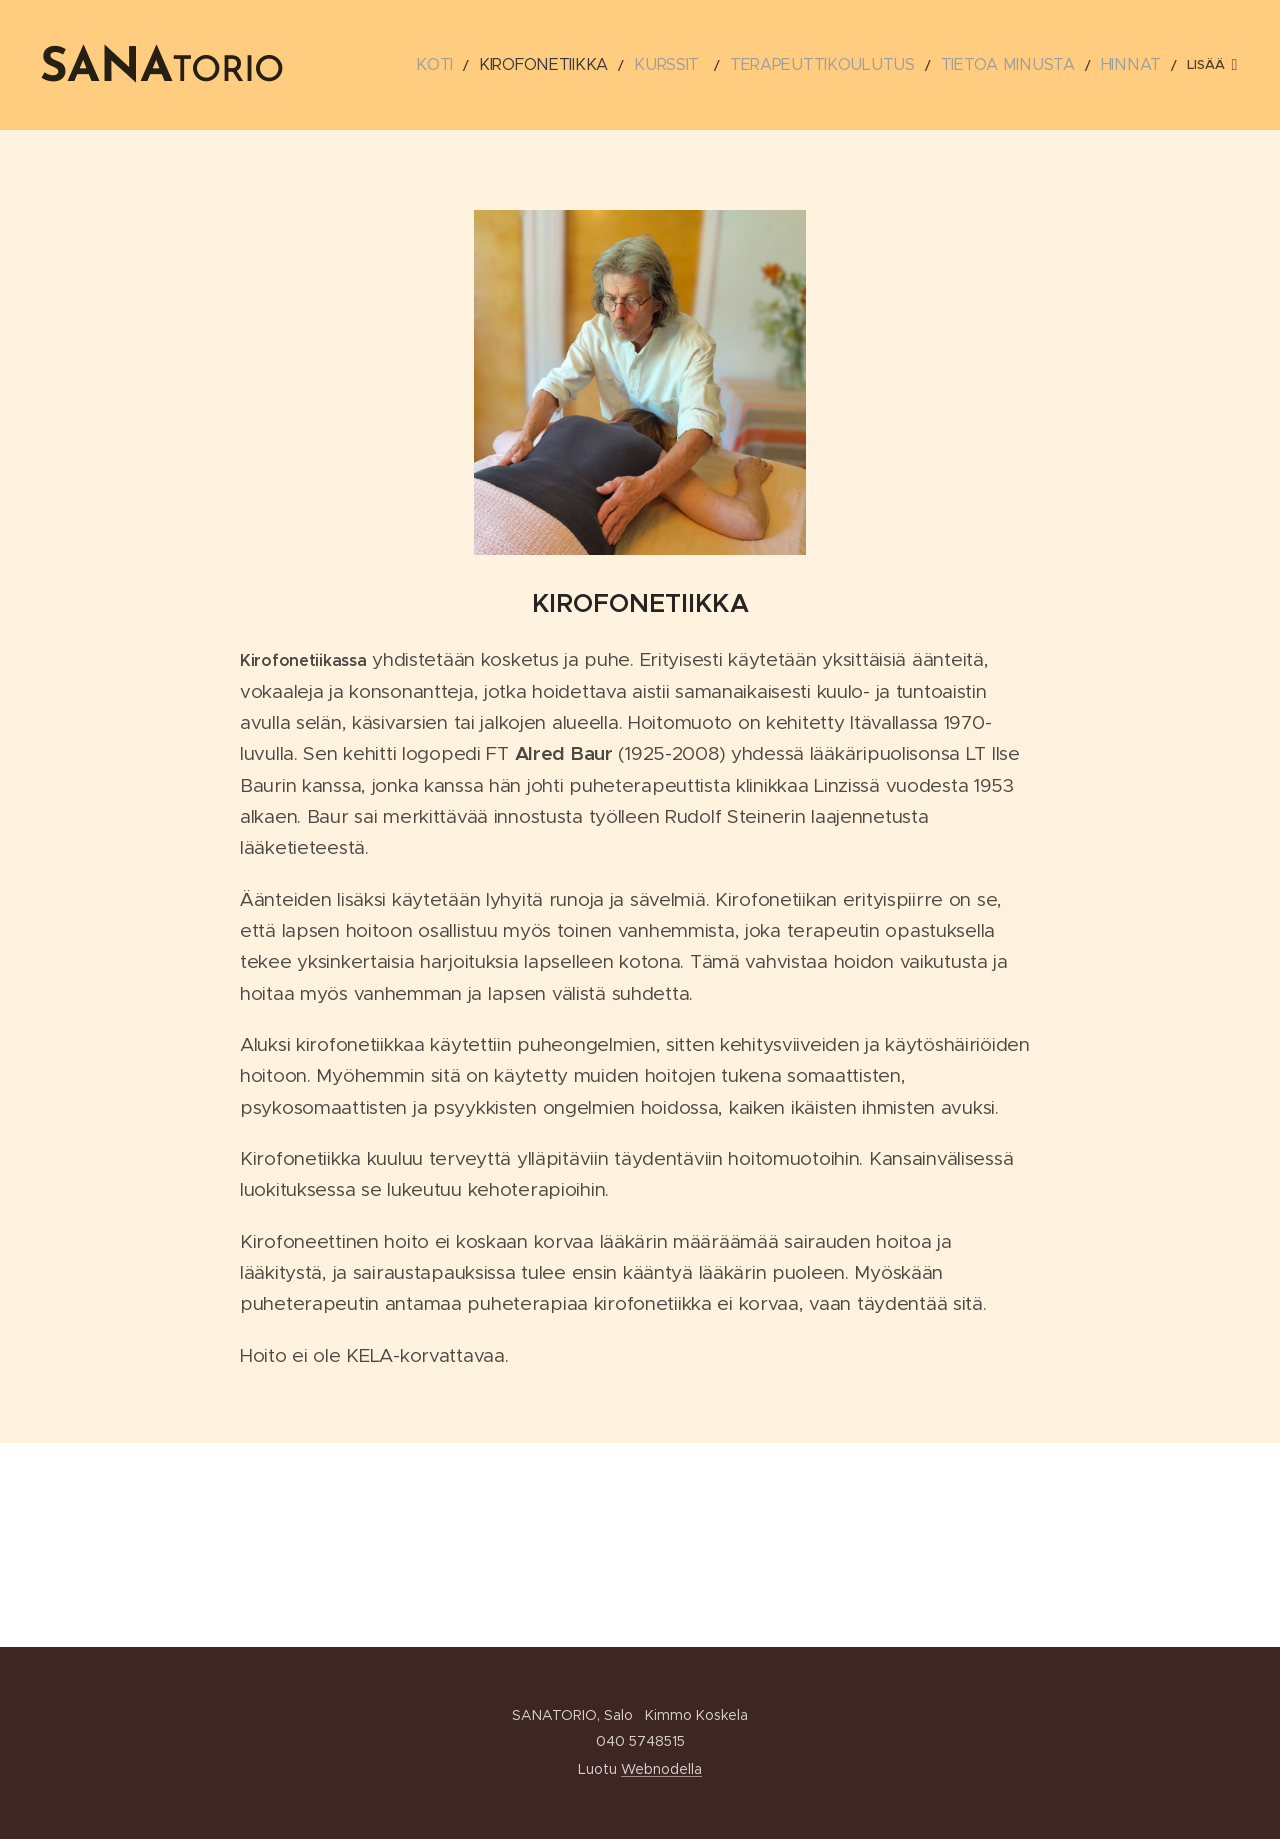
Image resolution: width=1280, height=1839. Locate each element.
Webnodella (661, 1769)
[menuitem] (481, 65)
